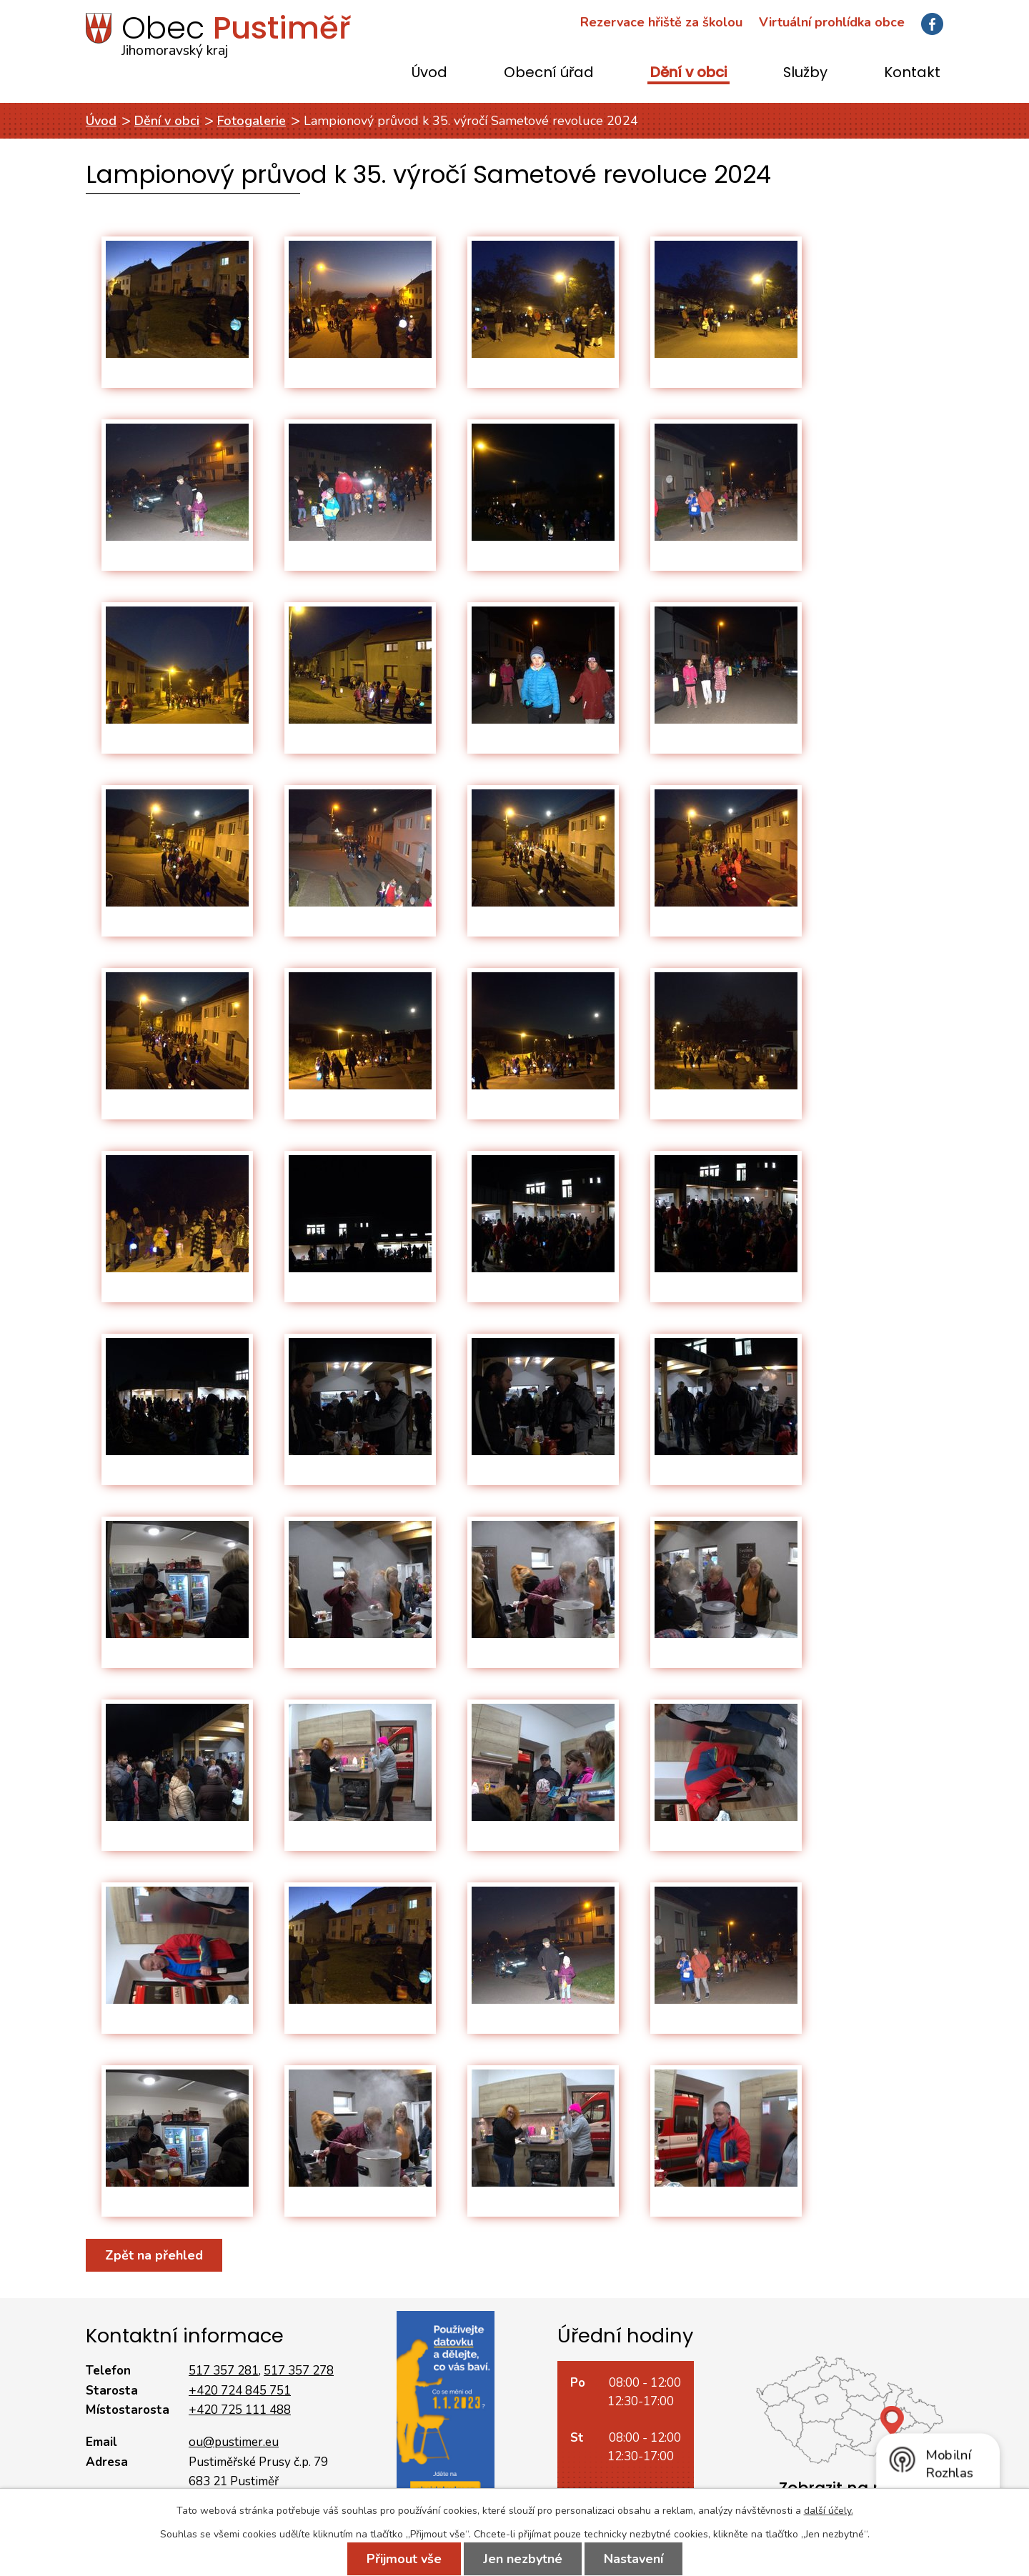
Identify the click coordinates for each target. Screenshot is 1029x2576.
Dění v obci (688, 73)
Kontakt (912, 73)
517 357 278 (299, 2370)
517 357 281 (224, 2370)
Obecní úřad (549, 73)
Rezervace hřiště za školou (661, 22)
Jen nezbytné (522, 2558)
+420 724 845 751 (240, 2390)
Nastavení (633, 2558)
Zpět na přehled (154, 2255)
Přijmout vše (404, 2558)
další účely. (828, 2510)
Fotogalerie (251, 120)
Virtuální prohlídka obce (832, 22)
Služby (805, 73)
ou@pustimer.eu (234, 2442)
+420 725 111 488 (240, 2410)
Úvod (429, 73)
